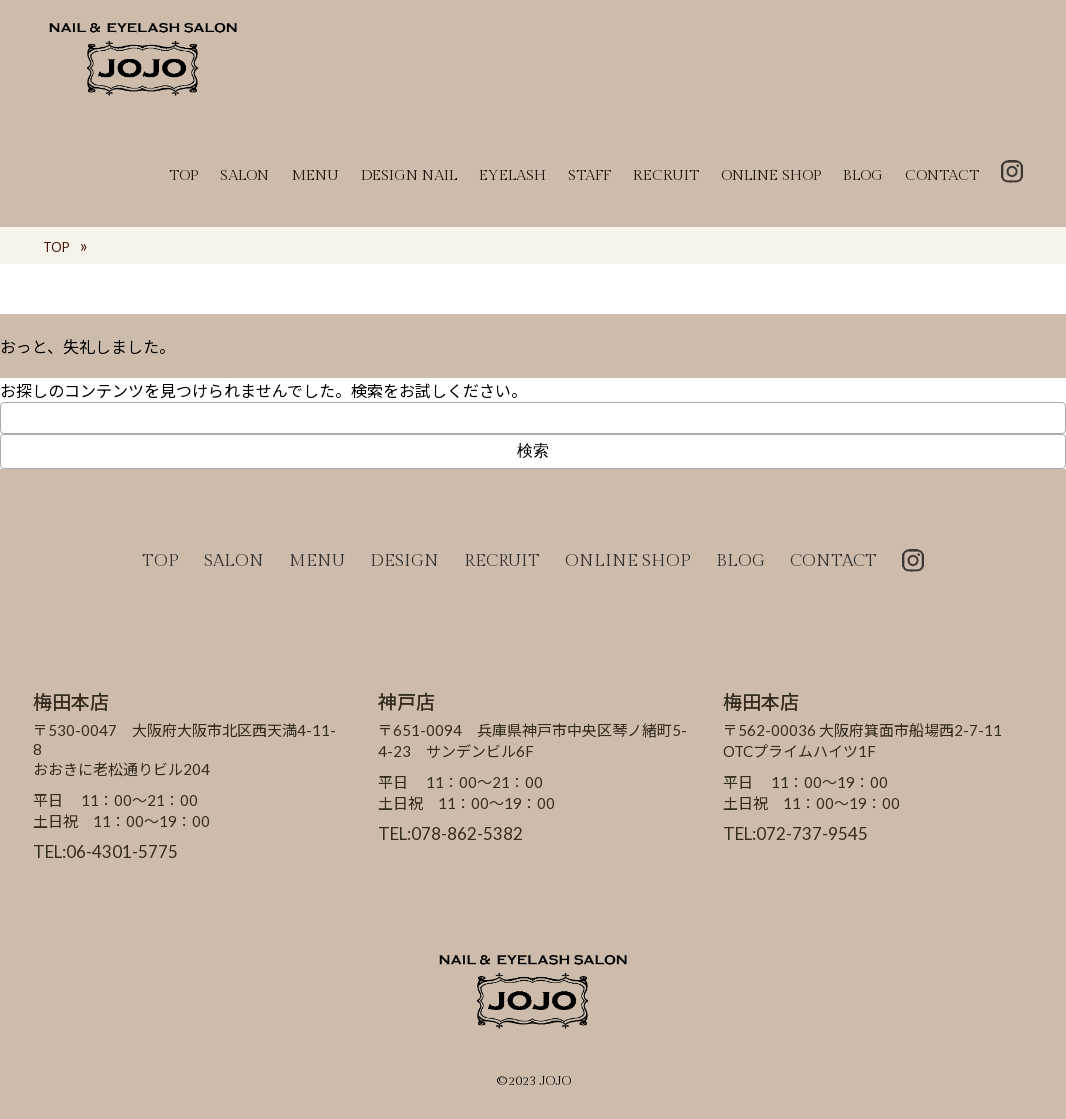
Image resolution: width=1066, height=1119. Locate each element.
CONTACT (942, 175)
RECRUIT (666, 175)
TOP (183, 175)
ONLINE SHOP (771, 175)
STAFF (589, 175)
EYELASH (512, 175)
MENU (315, 175)
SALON (244, 175)
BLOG (863, 175)
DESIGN (404, 561)
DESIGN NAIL (409, 175)
